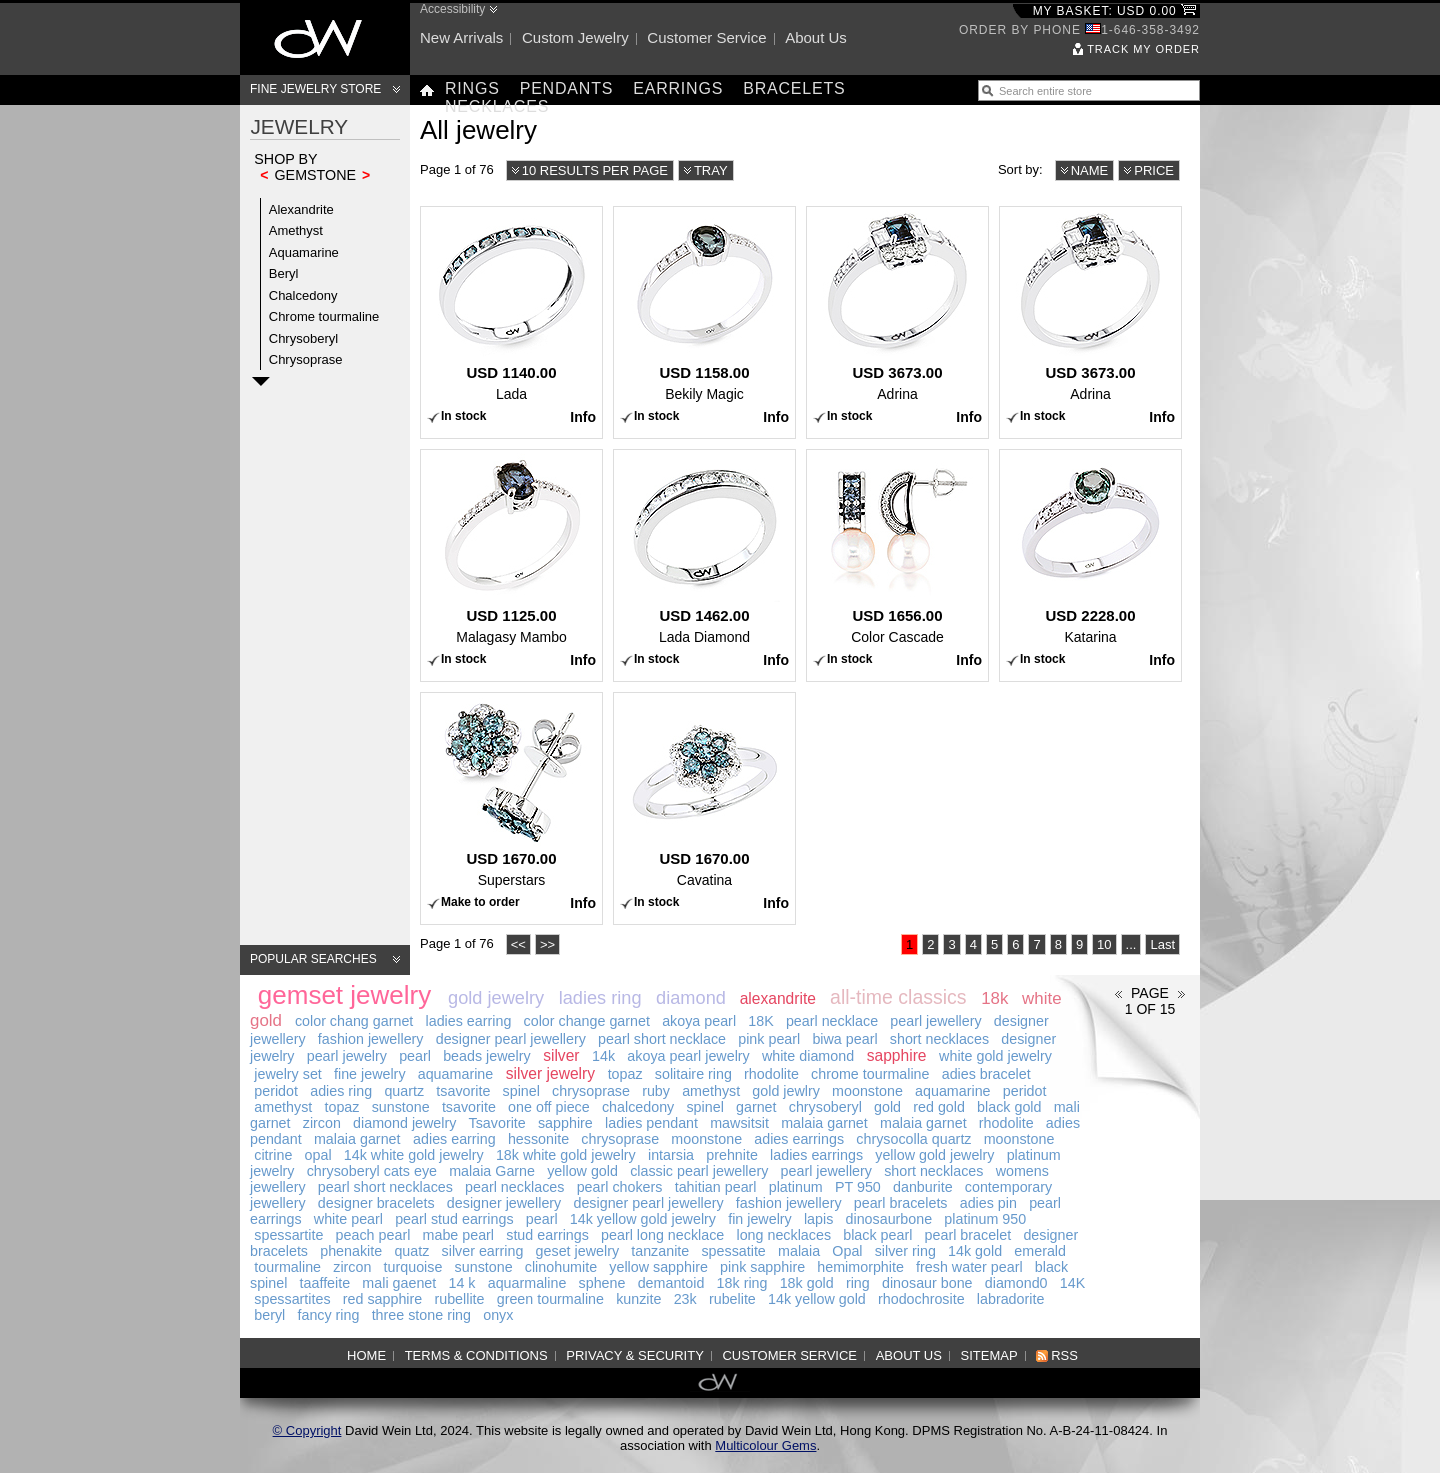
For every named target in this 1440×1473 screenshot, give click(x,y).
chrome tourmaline (870, 1074)
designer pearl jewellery (511, 1039)
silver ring (905, 1251)
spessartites (292, 1299)
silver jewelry (550, 1073)
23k (685, 1299)
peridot (276, 1091)
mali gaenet (399, 1283)
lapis (818, 1219)
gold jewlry (786, 1091)
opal (318, 1155)
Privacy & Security (635, 1355)
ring (858, 1283)
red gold (939, 1107)
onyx (498, 1315)
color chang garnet (354, 1021)
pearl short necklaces (385, 1187)
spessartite (288, 1235)
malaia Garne (492, 1171)
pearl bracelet (968, 1235)
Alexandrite (301, 209)
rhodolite (771, 1074)
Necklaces (497, 106)
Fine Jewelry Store (315, 89)
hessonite (538, 1139)
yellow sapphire (658, 1267)
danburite (923, 1187)
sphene (602, 1283)
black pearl (877, 1235)
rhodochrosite (921, 1299)
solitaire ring (693, 1074)
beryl (269, 1315)
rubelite (732, 1299)
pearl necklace (832, 1021)
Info (583, 417)
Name (1090, 170)
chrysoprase (591, 1091)
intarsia (671, 1155)
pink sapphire (762, 1267)
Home (366, 1355)
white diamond (808, 1056)
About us (816, 37)
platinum (796, 1187)
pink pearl (769, 1039)
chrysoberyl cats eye (372, 1171)
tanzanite (660, 1251)
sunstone (401, 1107)
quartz (404, 1091)
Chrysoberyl (303, 338)
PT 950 (858, 1187)
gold (887, 1107)
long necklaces (783, 1235)
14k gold (975, 1251)
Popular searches (313, 959)
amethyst (711, 1091)
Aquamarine (304, 252)
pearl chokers (620, 1187)
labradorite (1011, 1299)
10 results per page (595, 170)
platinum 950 (985, 1219)
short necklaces (939, 1039)
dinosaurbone (889, 1219)
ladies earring (469, 1021)
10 (1104, 944)
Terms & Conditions (476, 1355)
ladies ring (600, 998)
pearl (415, 1056)
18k (994, 998)
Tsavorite (497, 1123)
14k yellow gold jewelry (643, 1219)
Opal (847, 1251)
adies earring (454, 1139)
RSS (1064, 1355)
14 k (461, 1283)
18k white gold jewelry (566, 1155)
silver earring (483, 1251)
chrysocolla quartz (913, 1139)
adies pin (988, 1203)
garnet (756, 1107)
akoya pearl (699, 1021)
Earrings (678, 88)
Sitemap (989, 1355)
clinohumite (561, 1267)
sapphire (897, 1055)
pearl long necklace (662, 1235)
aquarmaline (527, 1283)
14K (1072, 1283)
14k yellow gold (817, 1299)
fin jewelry (760, 1219)
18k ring (742, 1283)
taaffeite (325, 1283)
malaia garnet (824, 1123)
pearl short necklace (662, 1039)
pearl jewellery (935, 1021)
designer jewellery (504, 1203)
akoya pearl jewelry (688, 1056)
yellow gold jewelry (934, 1155)
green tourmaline (550, 1299)
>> (547, 944)
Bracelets (794, 88)
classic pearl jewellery (699, 1171)
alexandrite (778, 998)
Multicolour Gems (765, 1445)
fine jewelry (370, 1074)
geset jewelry (577, 1251)
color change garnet (587, 1021)
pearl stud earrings (454, 1219)
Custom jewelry (575, 37)
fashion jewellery (371, 1039)
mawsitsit (739, 1123)
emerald (1040, 1251)
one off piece (549, 1107)
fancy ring (328, 1315)
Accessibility (452, 9)
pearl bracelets (901, 1203)
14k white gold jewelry (414, 1155)
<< (518, 944)
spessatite (733, 1251)
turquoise (413, 1267)
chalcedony (638, 1107)
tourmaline (287, 1267)
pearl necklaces (514, 1187)
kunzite (638, 1299)
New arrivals (461, 37)
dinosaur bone (927, 1283)
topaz (625, 1074)
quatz (411, 1251)
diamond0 (1016, 1283)
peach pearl (373, 1235)
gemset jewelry (344, 995)
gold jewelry (496, 998)
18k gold (807, 1283)
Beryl (284, 273)
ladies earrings (816, 1155)
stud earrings (547, 1235)
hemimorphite (860, 1267)
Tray (711, 170)
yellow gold (582, 1171)
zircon (322, 1123)
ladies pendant (651, 1123)
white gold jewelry (995, 1056)
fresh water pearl (969, 1267)
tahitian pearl (716, 1187)
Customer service (706, 37)
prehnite (732, 1155)
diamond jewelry (404, 1123)
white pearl (348, 1219)
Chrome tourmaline (324, 316)
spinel (521, 1091)
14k (603, 1056)
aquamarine (456, 1074)
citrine (273, 1155)
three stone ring (421, 1315)
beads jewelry (486, 1056)
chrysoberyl (825, 1107)
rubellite (459, 1299)
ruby (656, 1091)
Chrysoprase (306, 359)
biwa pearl (844, 1039)
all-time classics (898, 997)
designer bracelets (376, 1203)
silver (561, 1055)
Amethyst (296, 230)
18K (760, 1021)
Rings (472, 88)
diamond (691, 998)
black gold (1009, 1107)
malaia (799, 1251)
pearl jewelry (347, 1056)
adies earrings (799, 1139)
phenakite (351, 1251)
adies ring (341, 1091)
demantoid (671, 1283)
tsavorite (463, 1091)
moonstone (867, 1091)
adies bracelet (986, 1074)
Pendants (567, 88)
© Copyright (307, 1430)
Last (1162, 944)
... (1131, 944)
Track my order (1143, 49)
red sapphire (382, 1299)
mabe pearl (459, 1235)
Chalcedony (303, 295)
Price (1154, 170)
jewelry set (288, 1074)
